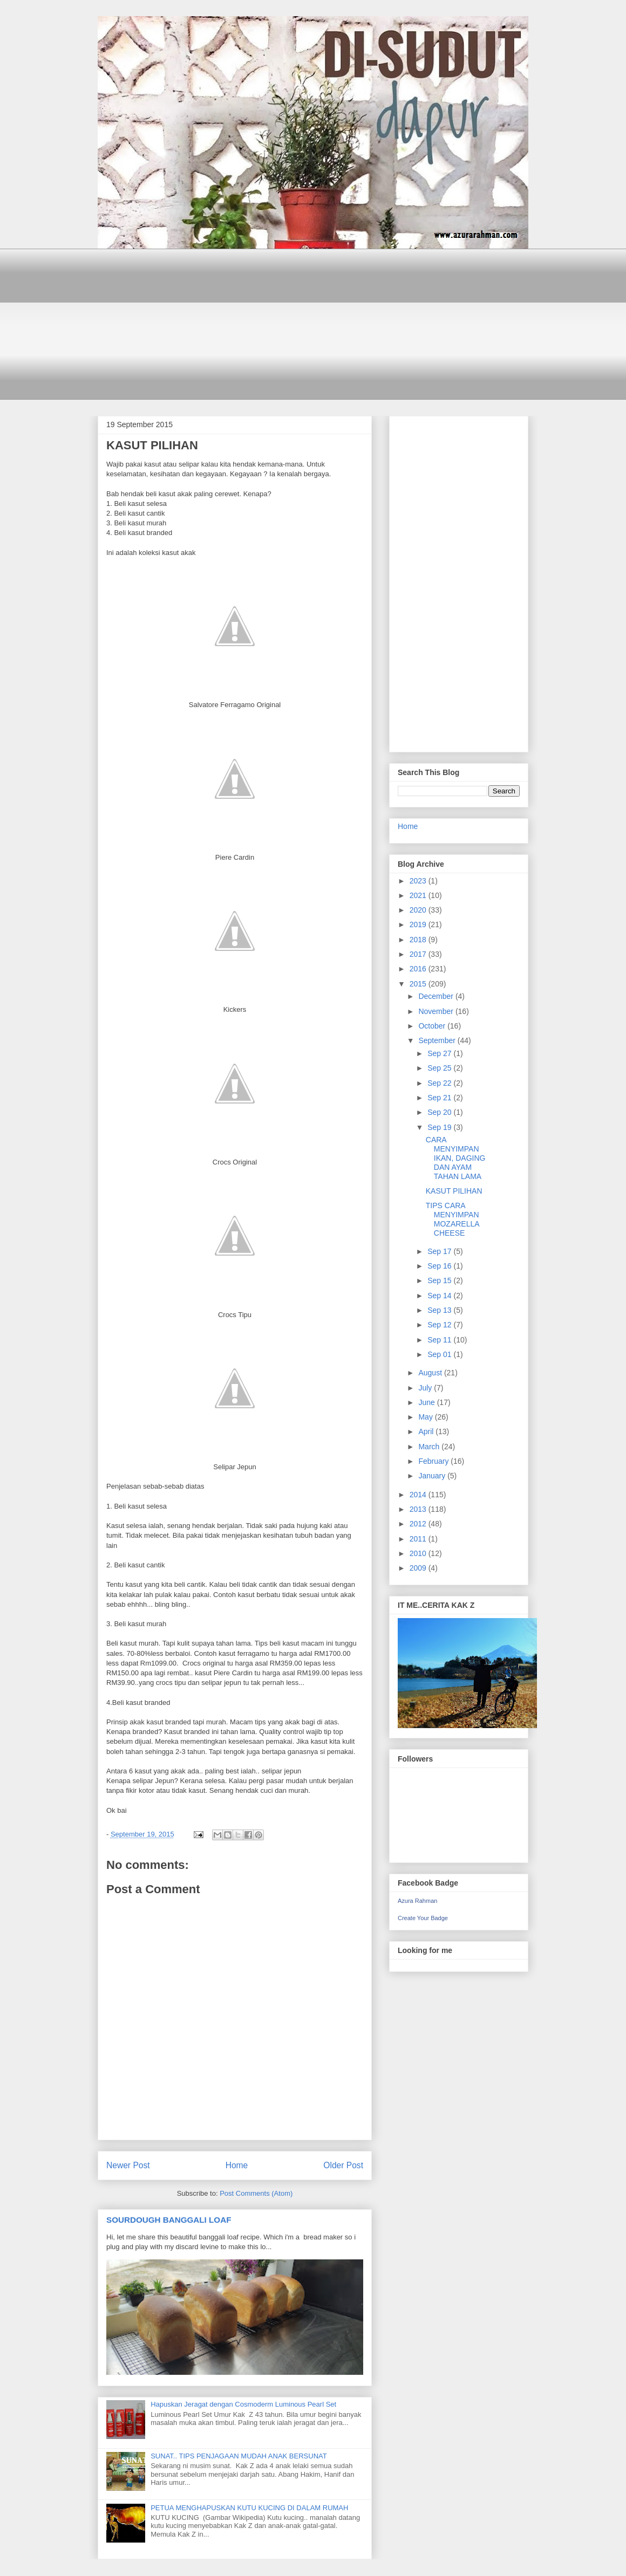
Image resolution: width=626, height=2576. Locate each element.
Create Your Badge (423, 1918)
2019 (419, 924)
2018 (419, 939)
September (437, 1040)
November (436, 1011)
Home (237, 2165)
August (431, 1372)
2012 (419, 1523)
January (432, 1475)
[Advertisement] (313, 324)
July (426, 1387)
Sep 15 (440, 1280)
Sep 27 (440, 1053)
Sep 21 (440, 1097)
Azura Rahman (417, 1900)
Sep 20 (440, 1112)
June (427, 1402)
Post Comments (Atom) (256, 2193)
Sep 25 (440, 1068)
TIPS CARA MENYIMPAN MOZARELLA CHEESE (452, 1219)
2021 (419, 895)
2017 (419, 954)
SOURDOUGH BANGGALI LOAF (168, 2219)
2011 (419, 1538)
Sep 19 (440, 1127)
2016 (419, 968)
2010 (419, 1553)
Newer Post (128, 2165)
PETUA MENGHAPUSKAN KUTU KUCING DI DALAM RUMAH (249, 2508)
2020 (419, 910)
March (429, 1446)
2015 (419, 983)
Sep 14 (440, 1295)
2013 (419, 1509)
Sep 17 (440, 1251)
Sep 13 (440, 1310)
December (436, 996)
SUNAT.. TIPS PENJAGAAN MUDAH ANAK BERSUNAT (239, 2456)
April (427, 1431)
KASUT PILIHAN (454, 1191)
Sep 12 (440, 1324)
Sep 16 (440, 1266)
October (432, 1026)
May (426, 1417)
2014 (419, 1494)
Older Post (343, 2165)
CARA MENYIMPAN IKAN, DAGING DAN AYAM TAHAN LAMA (456, 1157)
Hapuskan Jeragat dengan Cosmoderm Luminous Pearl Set (243, 2404)
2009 (419, 1568)
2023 (419, 880)
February (434, 1461)
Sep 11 (440, 1339)
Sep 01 (440, 1354)
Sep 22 (440, 1083)
